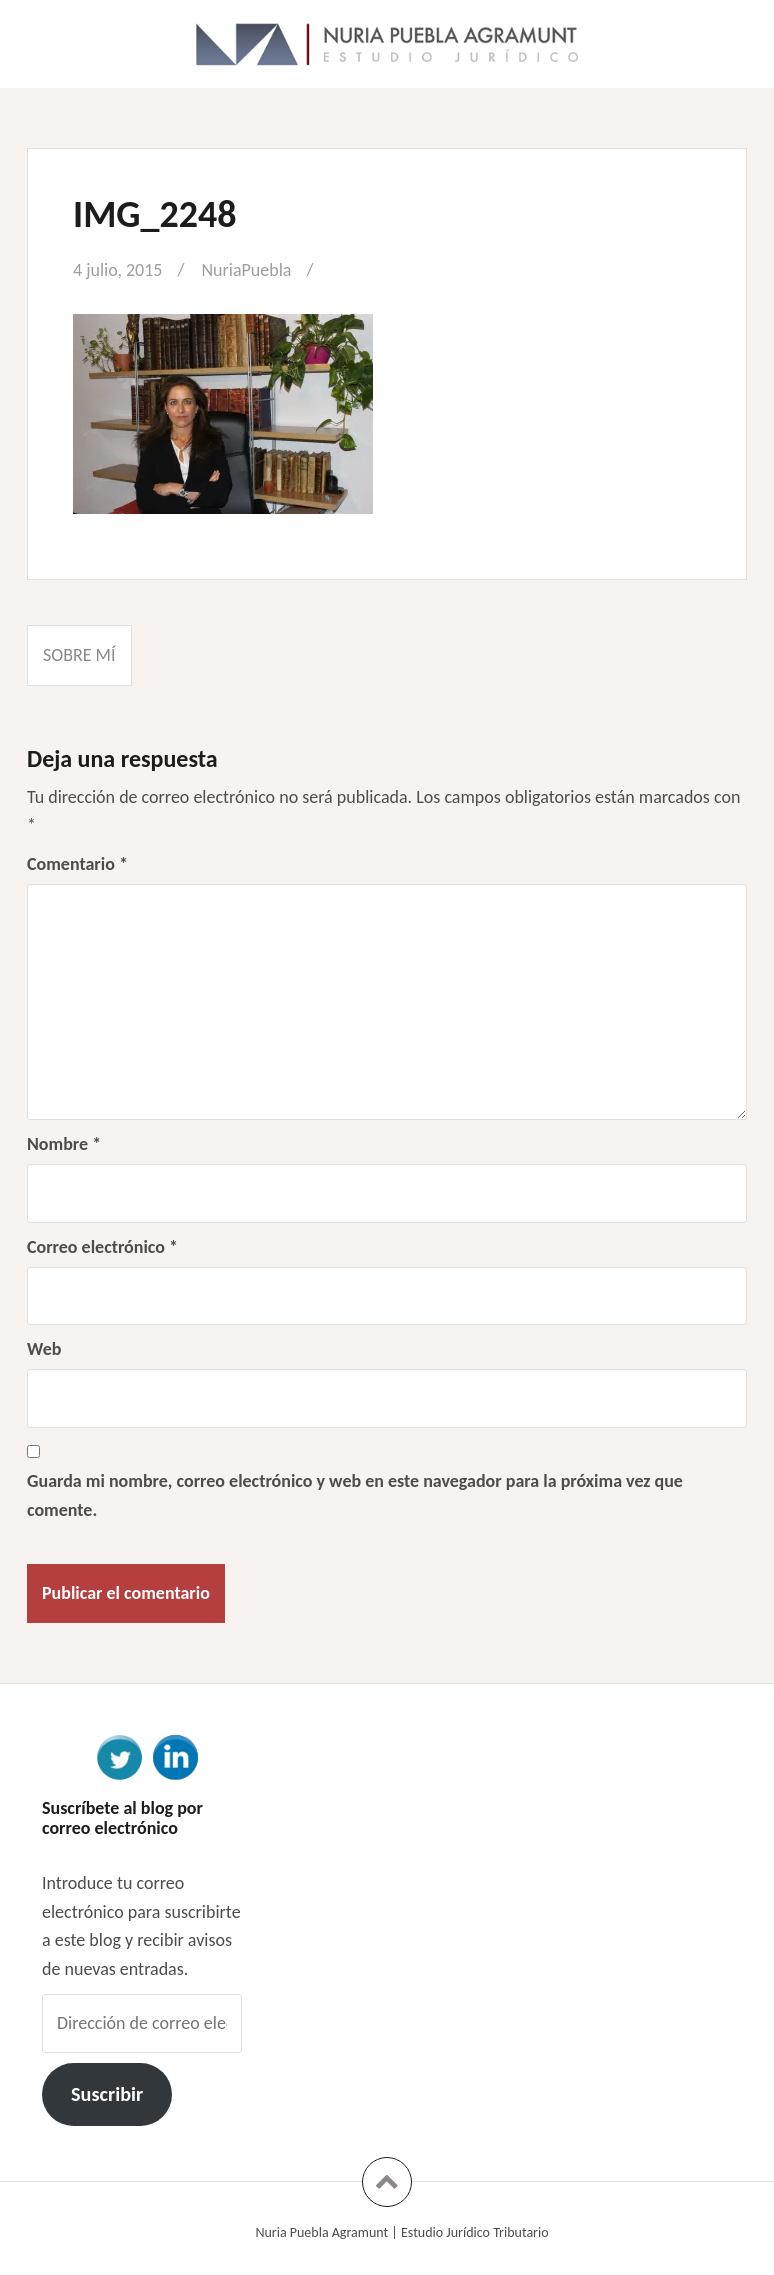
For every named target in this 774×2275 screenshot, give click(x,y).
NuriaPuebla (246, 270)
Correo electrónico (102, 1247)
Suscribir (107, 2094)
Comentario (77, 864)
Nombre (64, 1144)
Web (44, 1349)
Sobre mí (79, 655)
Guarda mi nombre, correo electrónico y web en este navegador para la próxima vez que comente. (355, 1495)
